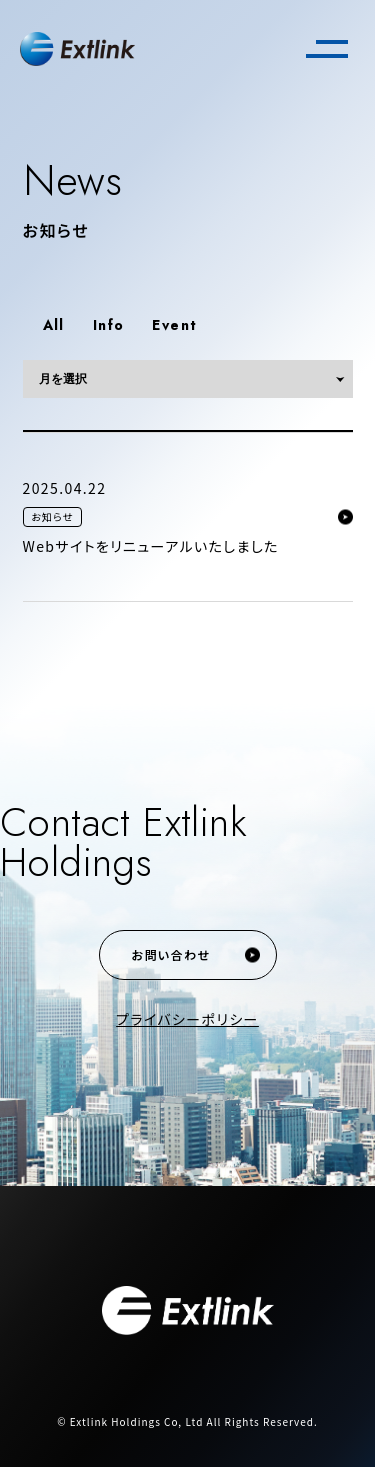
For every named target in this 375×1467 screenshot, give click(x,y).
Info (109, 325)
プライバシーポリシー (187, 1019)
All (54, 325)
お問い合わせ (171, 954)
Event (174, 325)
